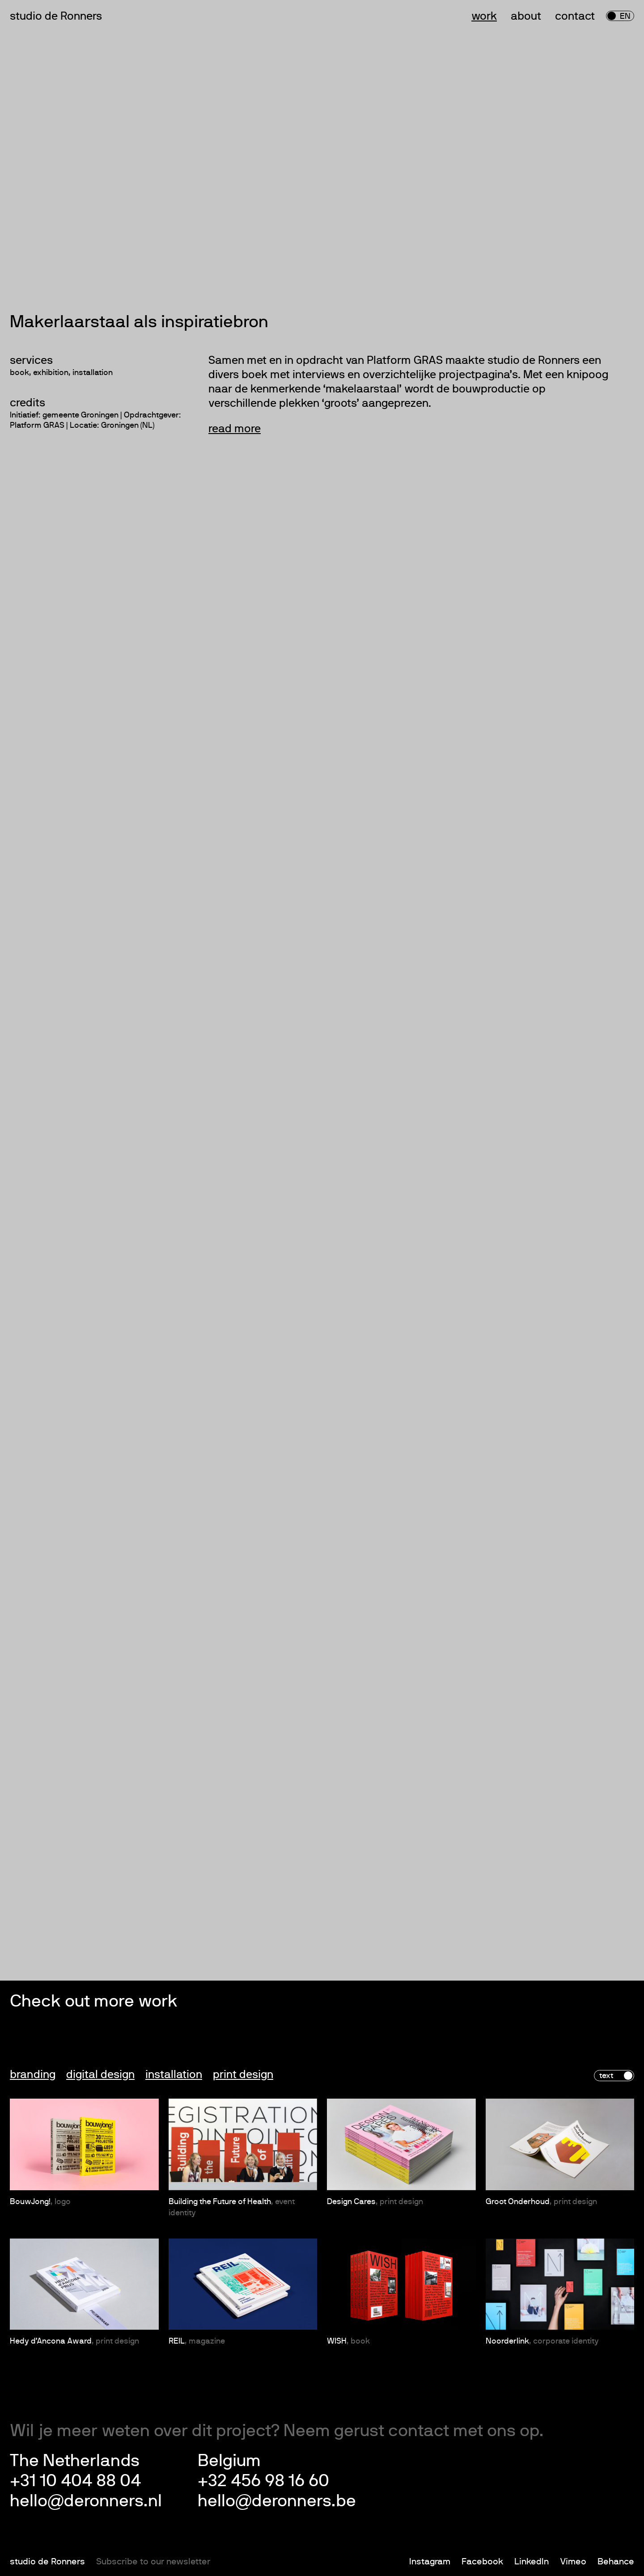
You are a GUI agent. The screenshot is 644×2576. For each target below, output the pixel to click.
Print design (243, 2074)
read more (234, 428)
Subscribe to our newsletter (153, 2561)
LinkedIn (531, 2561)
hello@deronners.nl (86, 2501)
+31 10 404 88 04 (75, 2481)
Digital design (100, 2074)
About (526, 16)
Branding (32, 2074)
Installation (173, 2074)
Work (484, 16)
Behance (615, 2561)
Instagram (429, 2561)
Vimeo (573, 2561)
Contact (575, 16)
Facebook (482, 2561)
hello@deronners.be (277, 2501)
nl (615, 17)
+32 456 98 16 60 (263, 2481)
